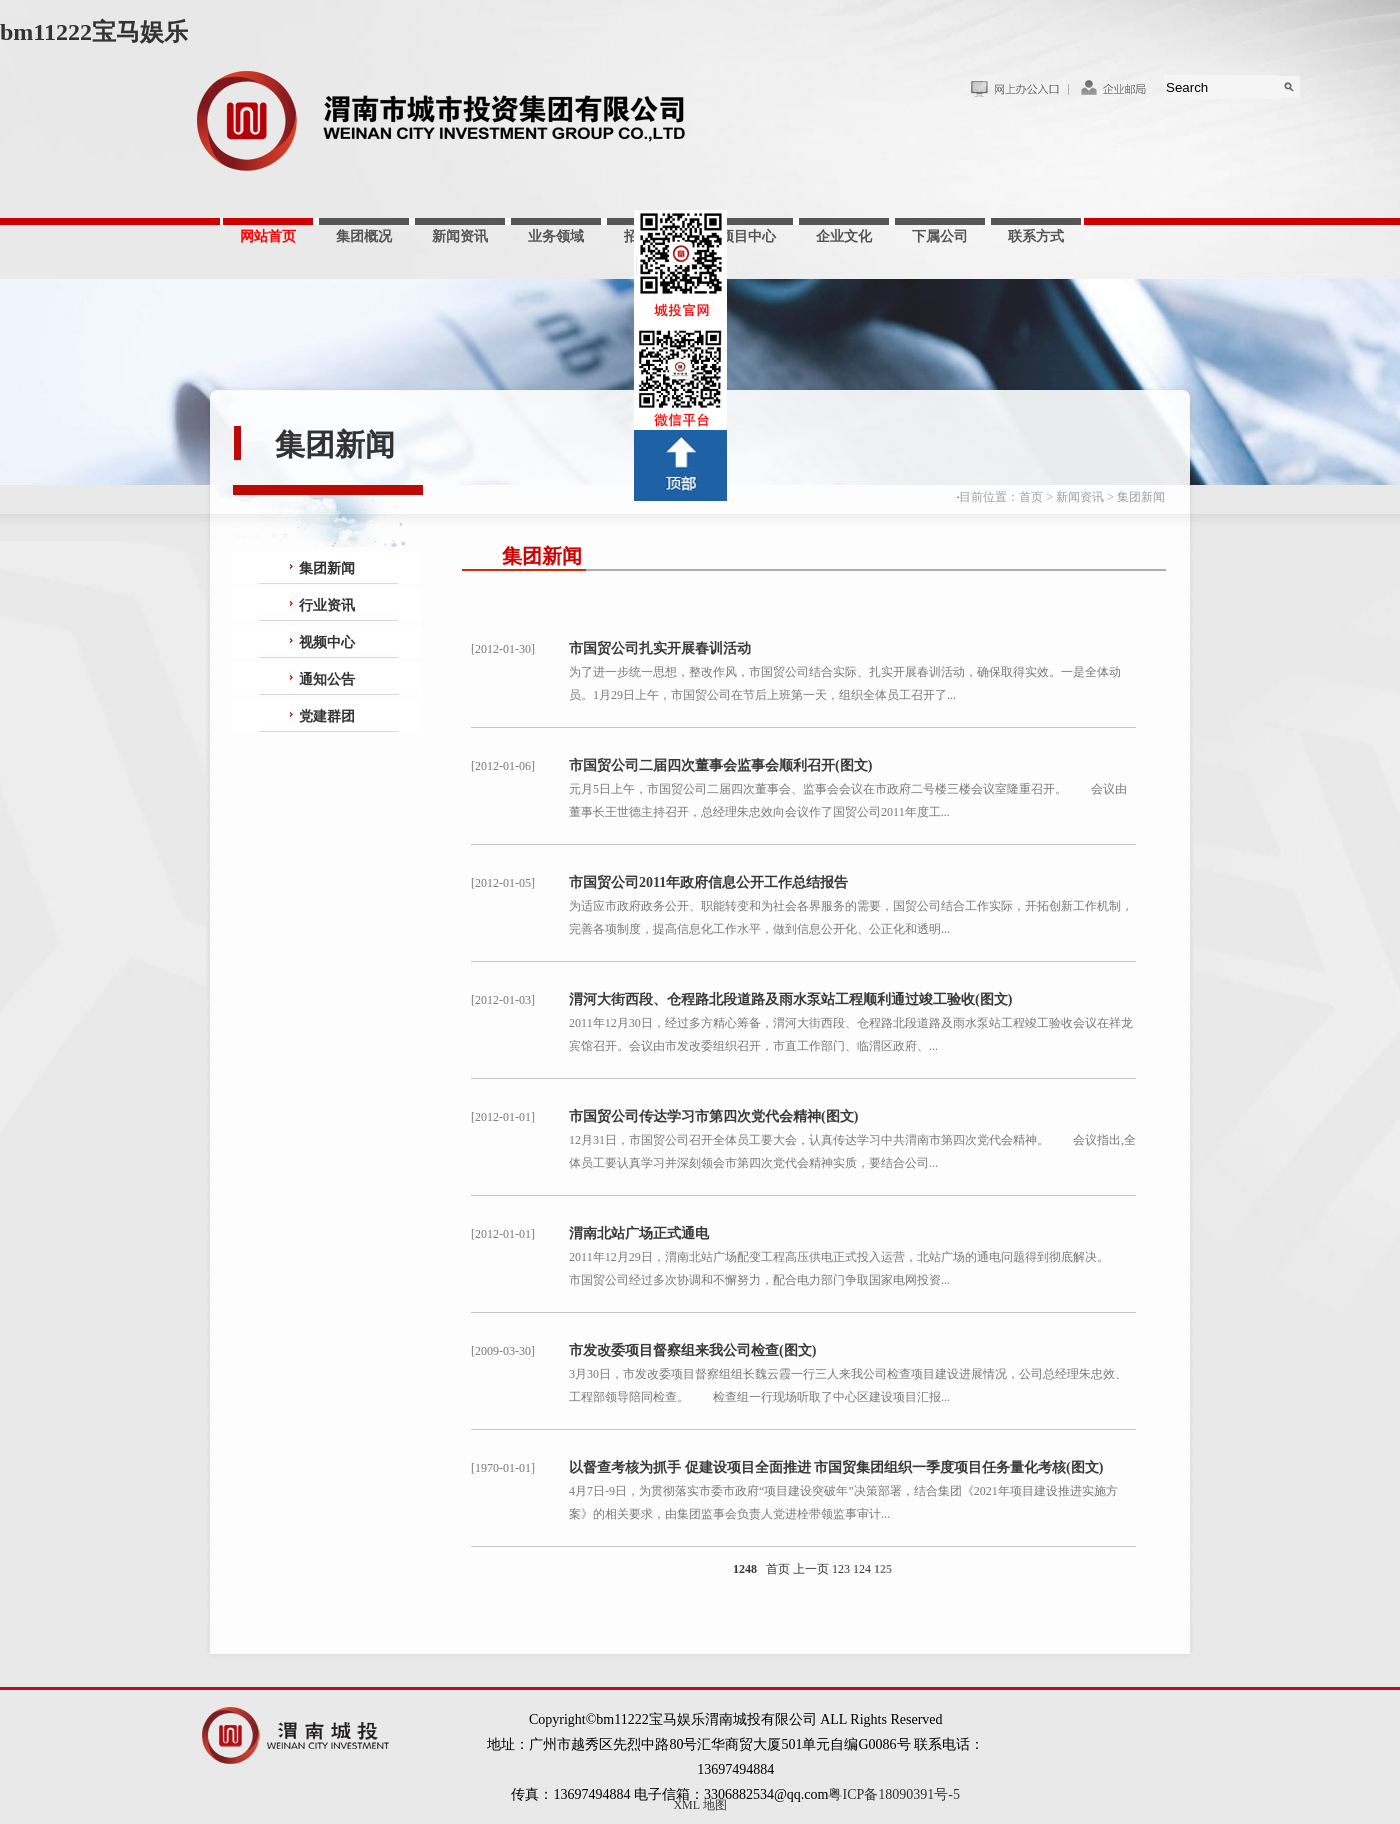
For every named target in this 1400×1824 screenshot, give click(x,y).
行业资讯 (327, 605)
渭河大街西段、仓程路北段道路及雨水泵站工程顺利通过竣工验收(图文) (790, 999)
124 (862, 1569)
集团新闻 (1141, 497)
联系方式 (1036, 236)
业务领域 (556, 236)
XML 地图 (699, 1805)
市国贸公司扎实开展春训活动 (660, 648)
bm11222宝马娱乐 (94, 32)
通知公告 (327, 679)
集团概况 (364, 236)
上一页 (811, 1569)
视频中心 (327, 642)
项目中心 (748, 236)
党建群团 (327, 716)
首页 (1031, 497)
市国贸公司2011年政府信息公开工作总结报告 (708, 882)
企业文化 (844, 236)
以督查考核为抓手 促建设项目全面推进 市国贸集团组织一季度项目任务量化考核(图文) (836, 1467)
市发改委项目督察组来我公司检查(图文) (692, 1350)
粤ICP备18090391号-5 (893, 1794)
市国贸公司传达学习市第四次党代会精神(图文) (713, 1116)
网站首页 (268, 236)
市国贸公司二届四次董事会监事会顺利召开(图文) (720, 765)
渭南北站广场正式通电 (639, 1233)
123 (841, 1569)
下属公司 (940, 236)
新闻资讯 (460, 236)
